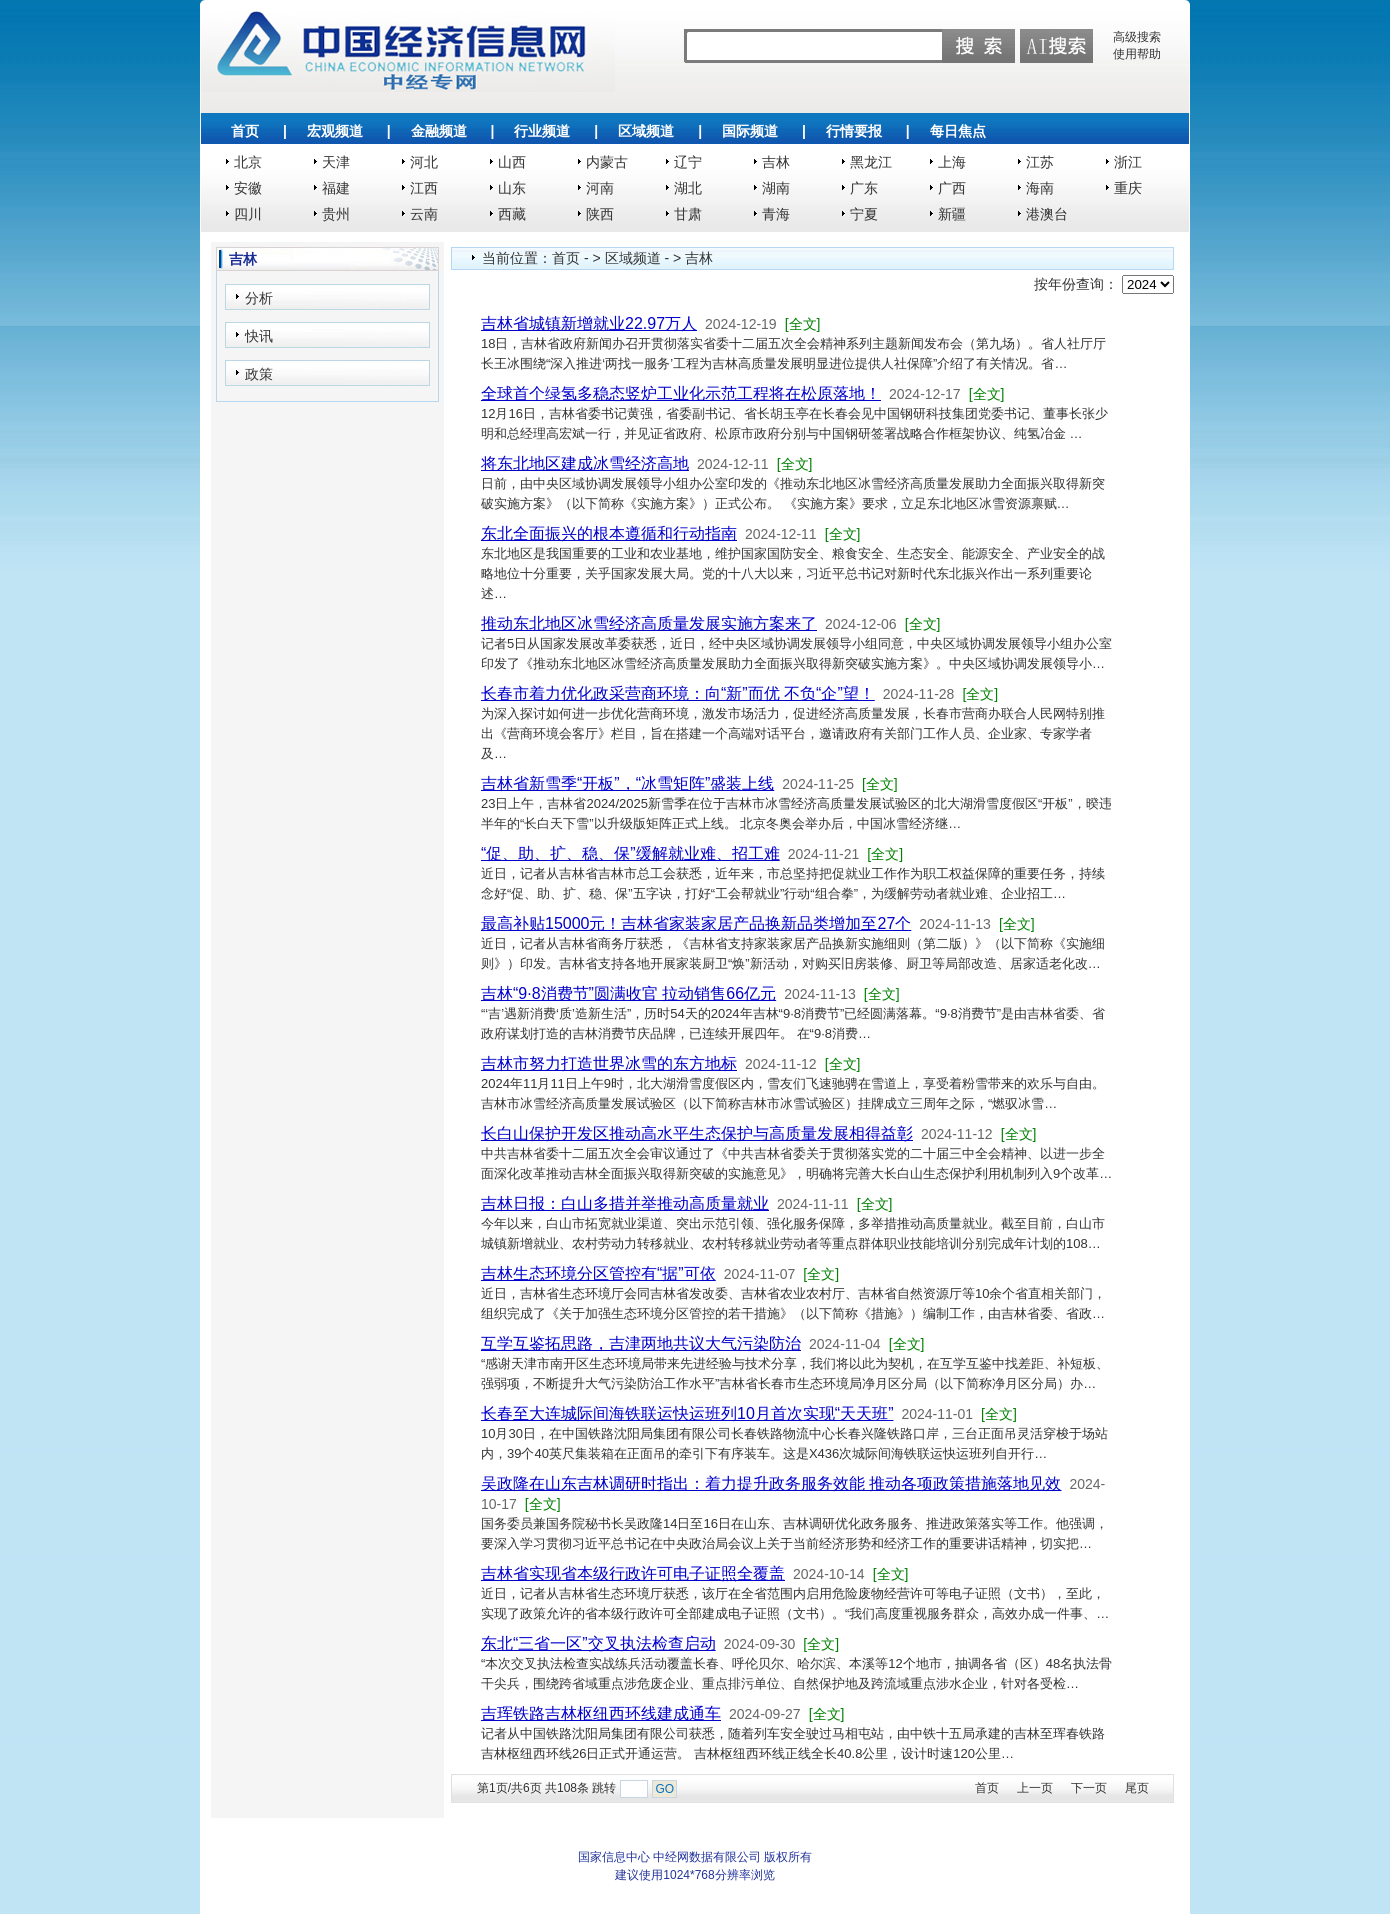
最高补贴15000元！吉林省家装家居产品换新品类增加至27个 (696, 923)
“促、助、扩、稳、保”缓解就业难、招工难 (630, 853)
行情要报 (854, 131)
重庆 (1128, 188)
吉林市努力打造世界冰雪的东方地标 (609, 1063)
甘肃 (688, 214)
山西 (512, 162)
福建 (336, 188)
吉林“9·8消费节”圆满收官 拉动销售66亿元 (628, 993)
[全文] (803, 324)
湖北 (688, 188)
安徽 (248, 188)
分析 (259, 298)
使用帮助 (1137, 54)
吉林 (776, 162)
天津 (336, 162)
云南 (424, 214)
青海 (776, 214)
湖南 (776, 188)
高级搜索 (1137, 37)
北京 (248, 162)
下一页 (1089, 1788)
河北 (424, 162)
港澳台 (1047, 214)
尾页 (1137, 1788)
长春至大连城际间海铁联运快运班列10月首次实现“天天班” (687, 1413)
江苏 (1040, 162)
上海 (952, 162)
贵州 (336, 214)
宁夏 (864, 214)
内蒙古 (607, 162)
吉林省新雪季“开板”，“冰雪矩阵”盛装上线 (627, 783)
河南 (600, 188)
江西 (424, 188)
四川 (248, 214)
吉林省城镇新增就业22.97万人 (589, 323)
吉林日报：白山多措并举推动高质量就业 (625, 1203)
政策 (259, 374)
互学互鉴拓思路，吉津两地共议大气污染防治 (641, 1343)
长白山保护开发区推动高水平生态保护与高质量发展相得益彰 (697, 1133)
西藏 (512, 214)
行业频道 (542, 131)
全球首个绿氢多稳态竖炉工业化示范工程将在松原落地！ (681, 393)
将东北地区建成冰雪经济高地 (585, 463)
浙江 (1128, 162)
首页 (245, 131)
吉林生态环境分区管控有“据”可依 (598, 1273)
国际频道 (750, 131)
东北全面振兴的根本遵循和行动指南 (609, 533)
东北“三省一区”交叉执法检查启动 (598, 1643)
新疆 (952, 214)
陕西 (600, 214)
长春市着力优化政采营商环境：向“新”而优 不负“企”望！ (678, 693)
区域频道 (646, 131)
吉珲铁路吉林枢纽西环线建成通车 (601, 1713)
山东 (512, 188)
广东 (864, 188)
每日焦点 (958, 131)
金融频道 (439, 131)
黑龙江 (871, 162)
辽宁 (688, 162)
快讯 (259, 336)
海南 (1040, 188)
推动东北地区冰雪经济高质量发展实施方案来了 (649, 623)
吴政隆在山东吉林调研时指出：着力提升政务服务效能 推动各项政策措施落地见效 (771, 1483)
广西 (952, 188)
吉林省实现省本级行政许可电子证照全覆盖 (633, 1573)
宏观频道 (335, 131)
